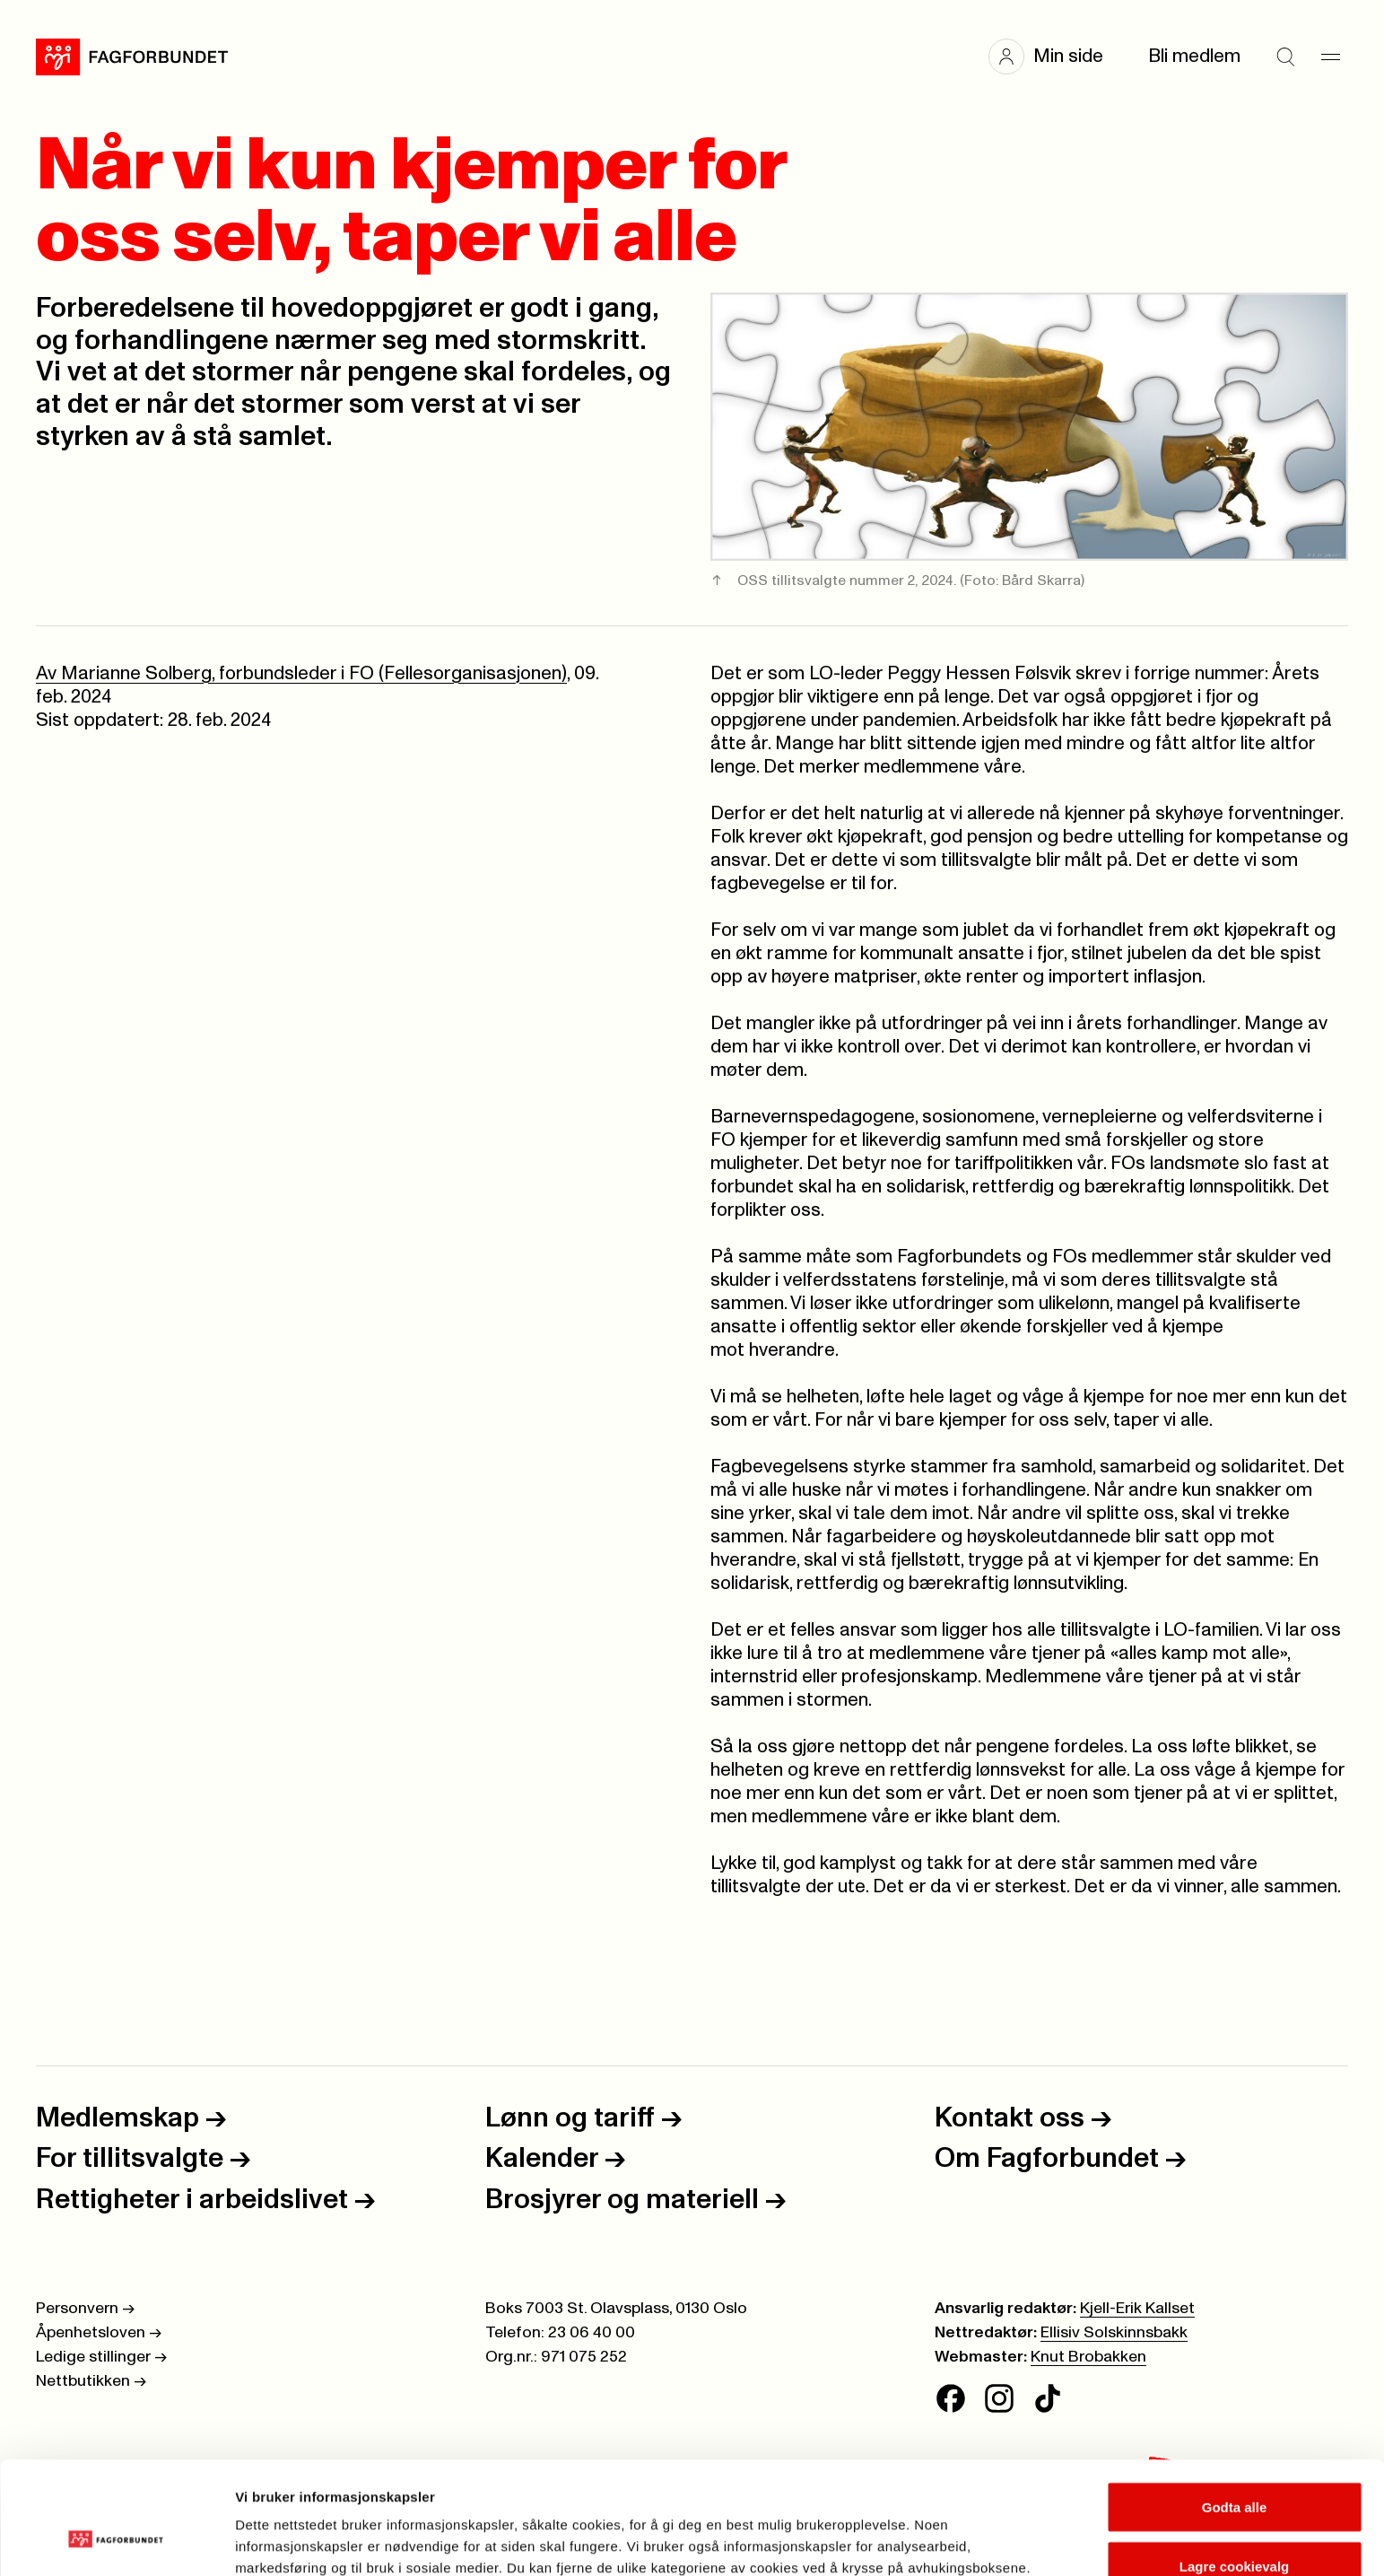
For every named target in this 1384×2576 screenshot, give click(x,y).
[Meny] (1330, 56)
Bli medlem (1194, 56)
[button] (1054, 56)
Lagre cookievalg (1234, 2469)
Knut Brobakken (1088, 2357)
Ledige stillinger (101, 2357)
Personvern (85, 2309)
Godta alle (1234, 2410)
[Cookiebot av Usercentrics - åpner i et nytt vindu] (116, 2541)
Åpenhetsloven (98, 2333)
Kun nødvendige (1234, 2528)
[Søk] (1285, 56)
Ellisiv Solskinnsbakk (1114, 2333)
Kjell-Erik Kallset (1137, 2309)
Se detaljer (964, 2529)
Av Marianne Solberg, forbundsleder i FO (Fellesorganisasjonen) (301, 673)
